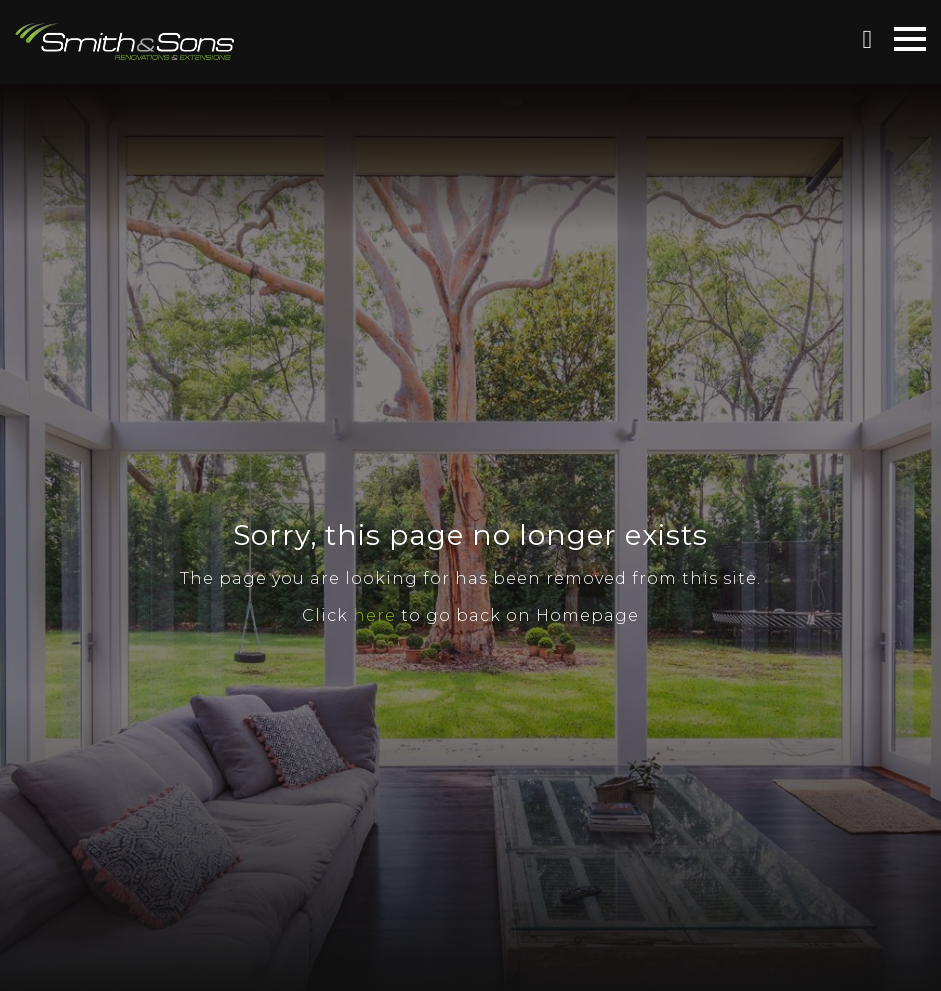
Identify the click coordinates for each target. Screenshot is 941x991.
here (374, 615)
